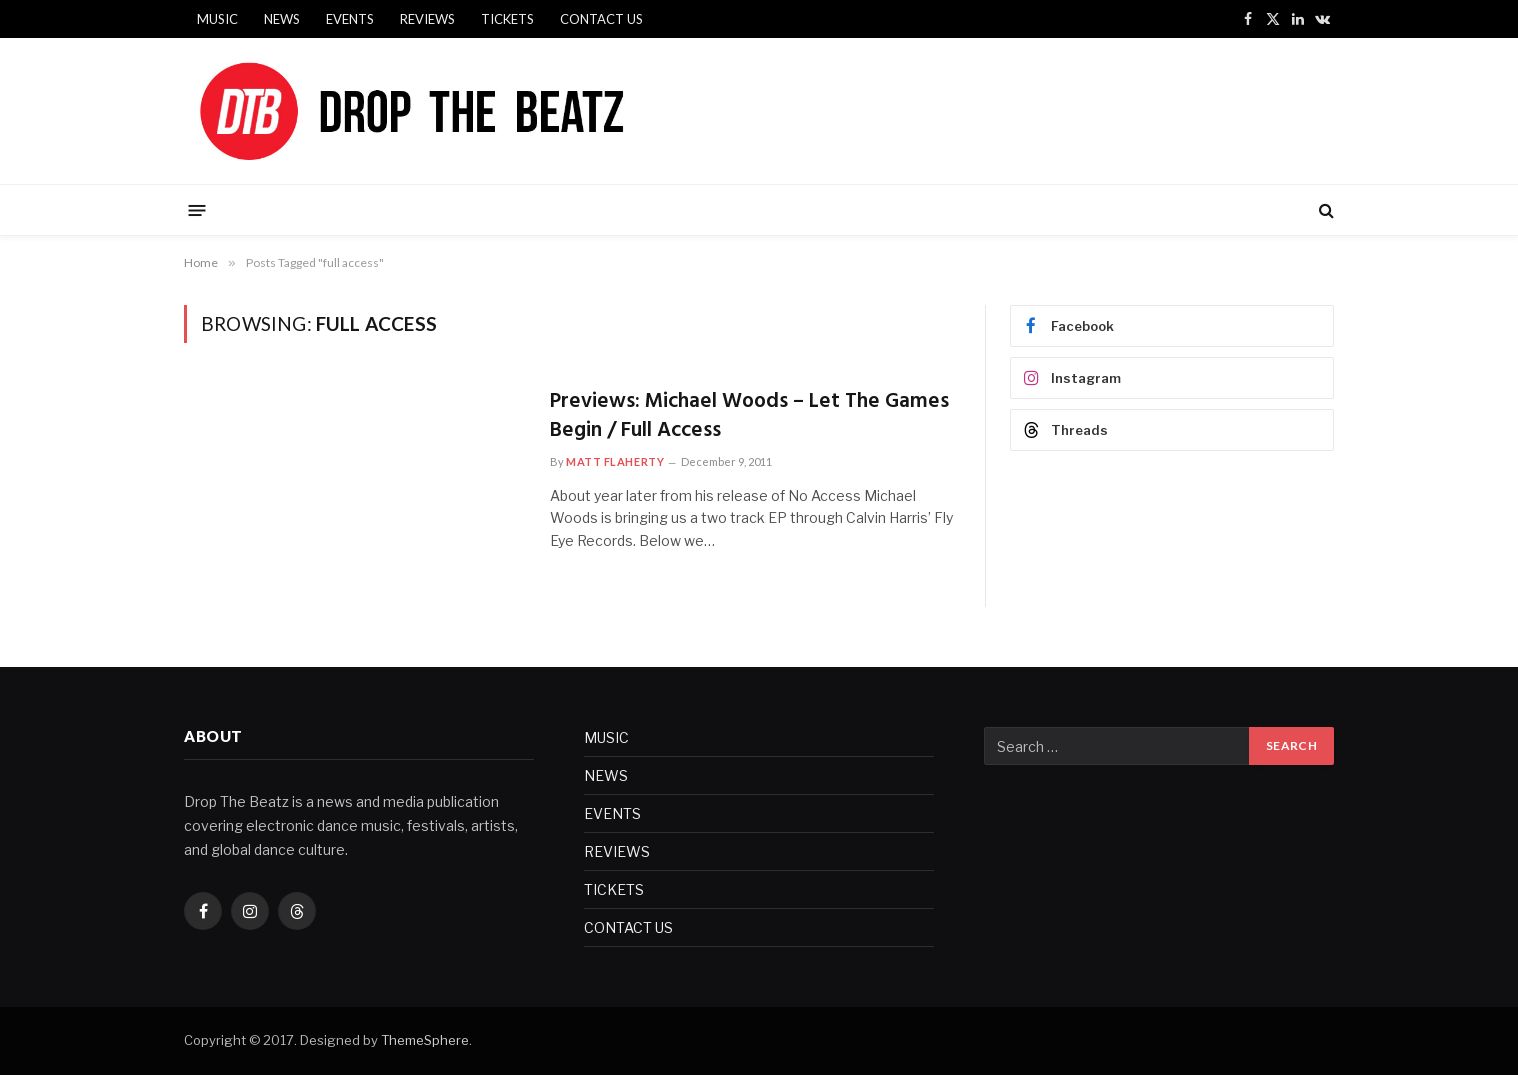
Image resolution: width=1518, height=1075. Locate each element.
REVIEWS (427, 19)
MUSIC (217, 19)
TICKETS (507, 19)
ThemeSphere (425, 1040)
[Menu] (197, 209)
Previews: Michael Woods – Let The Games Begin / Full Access (749, 416)
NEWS (282, 19)
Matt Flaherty (615, 461)
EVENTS (350, 19)
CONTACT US (601, 19)
